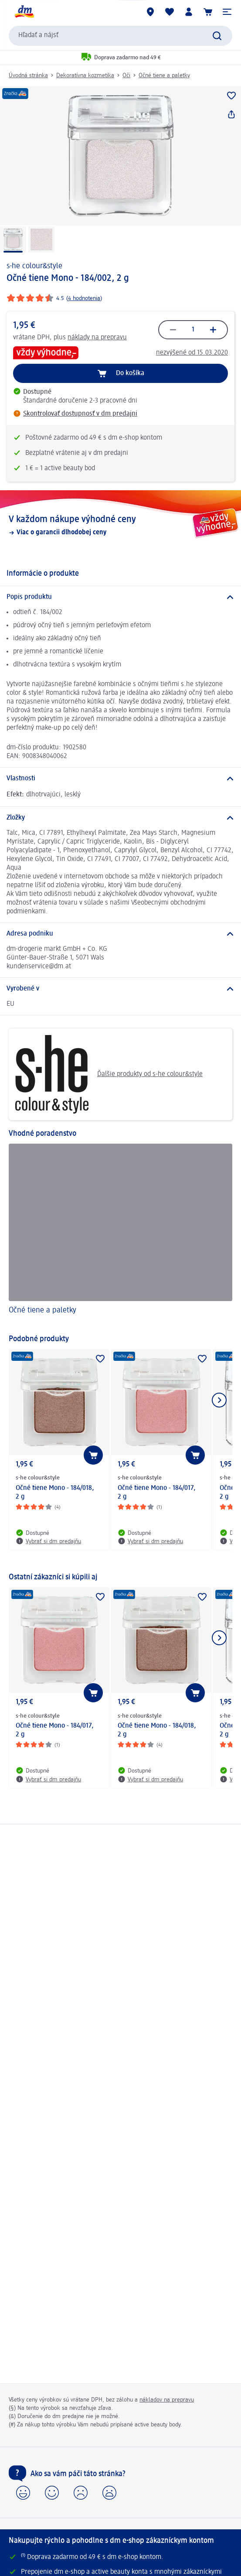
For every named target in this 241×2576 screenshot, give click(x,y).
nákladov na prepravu (166, 2400)
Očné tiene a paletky (164, 75)
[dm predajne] (150, 12)
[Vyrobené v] (120, 989)
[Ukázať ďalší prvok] (219, 1400)
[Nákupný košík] (208, 12)
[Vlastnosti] (120, 778)
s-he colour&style (34, 266)
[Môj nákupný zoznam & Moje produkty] (169, 12)
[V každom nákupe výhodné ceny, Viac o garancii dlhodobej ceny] (120, 525)
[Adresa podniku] (120, 934)
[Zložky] (120, 818)
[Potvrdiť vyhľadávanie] (217, 36)
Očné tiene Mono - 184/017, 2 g (157, 1492)
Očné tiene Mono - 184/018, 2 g (55, 1492)
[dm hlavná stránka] (24, 11)
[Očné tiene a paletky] (120, 1235)
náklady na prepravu (97, 337)
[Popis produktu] (120, 597)
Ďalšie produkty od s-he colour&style (109, 1074)
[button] (227, 12)
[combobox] (120, 36)
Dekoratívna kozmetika (85, 75)
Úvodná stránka (28, 75)
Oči (126, 75)
